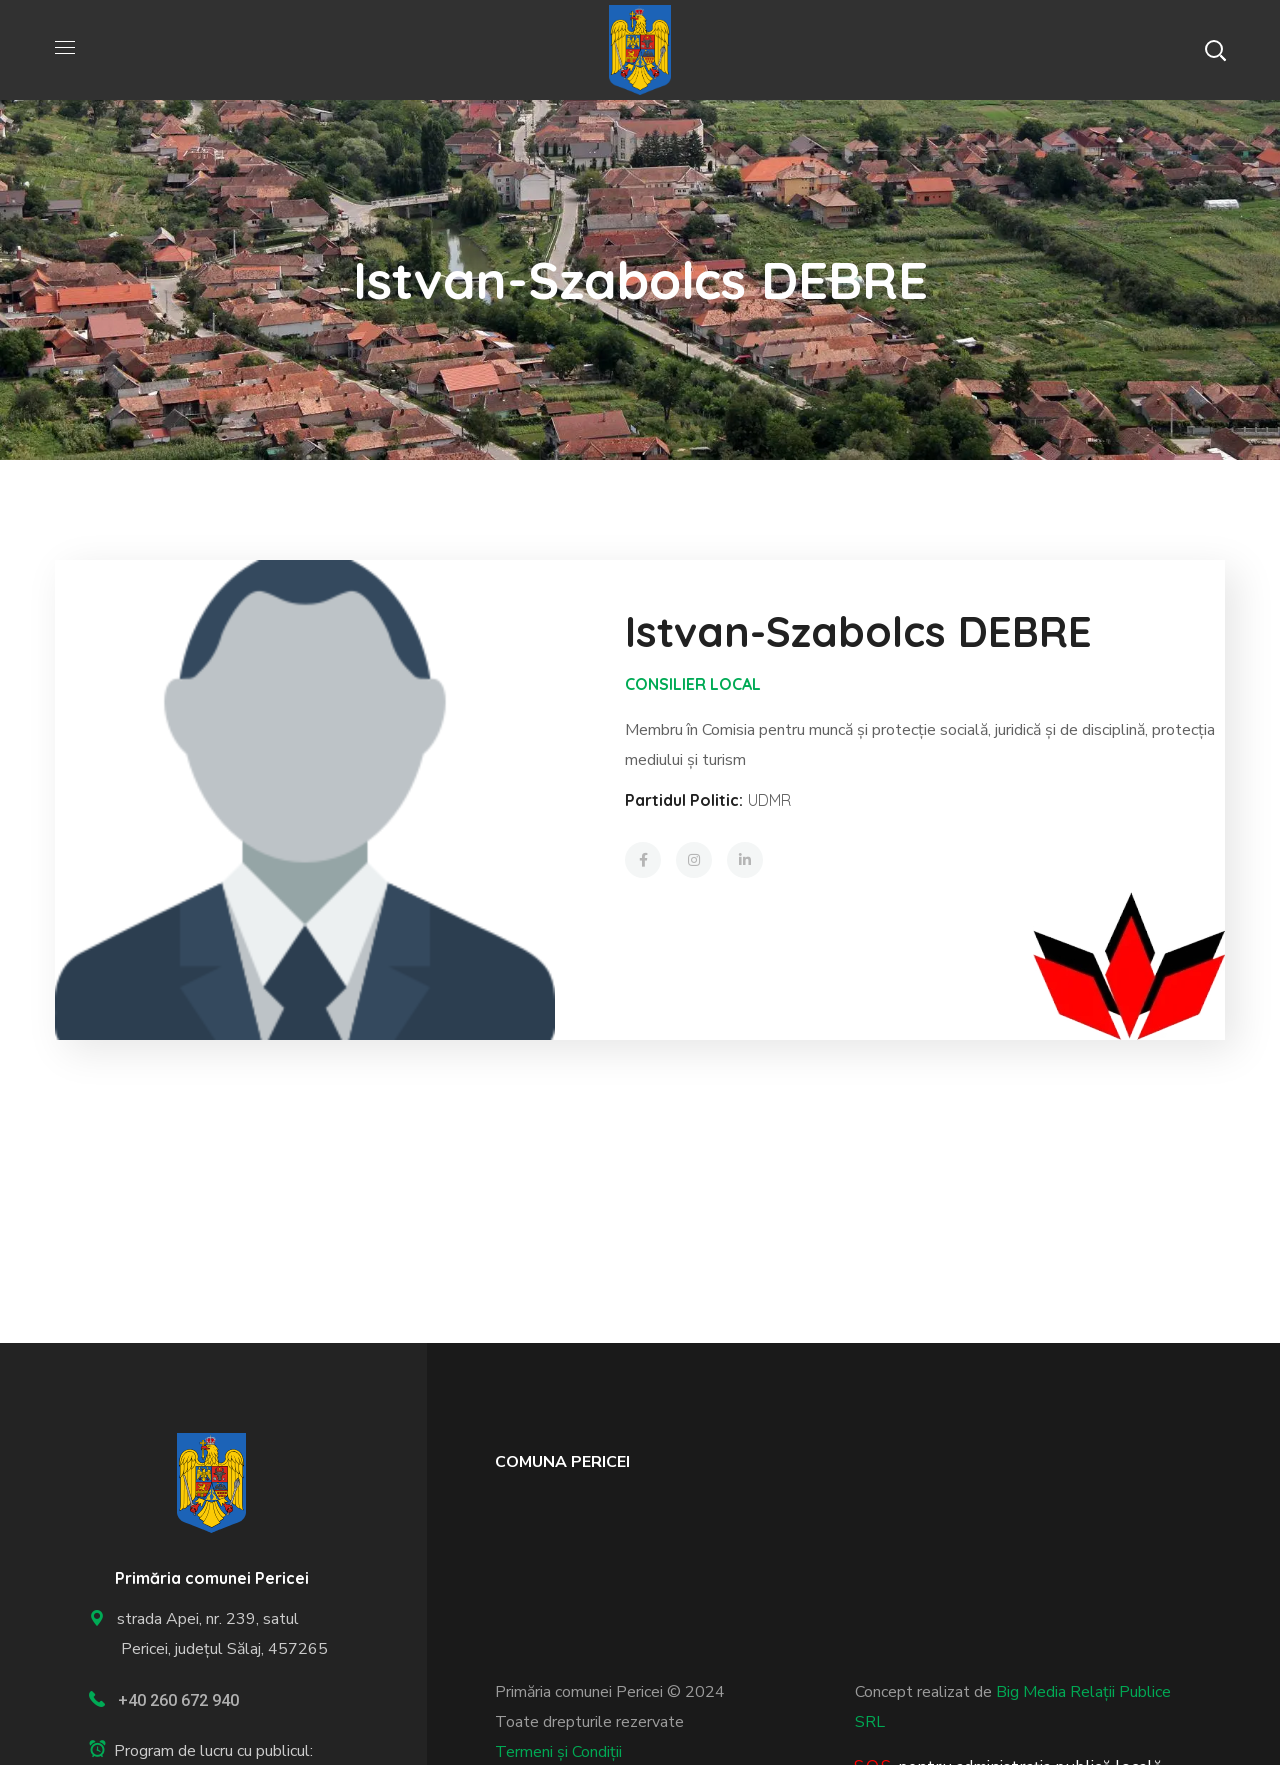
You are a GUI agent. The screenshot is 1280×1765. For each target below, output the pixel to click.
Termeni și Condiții (558, 1752)
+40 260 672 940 (178, 1700)
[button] (1215, 50)
